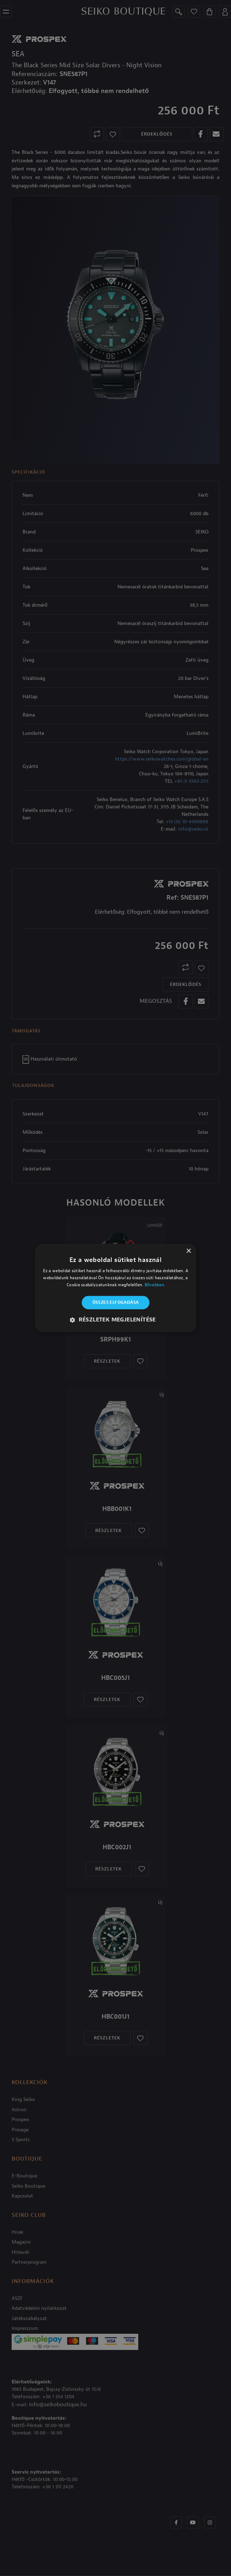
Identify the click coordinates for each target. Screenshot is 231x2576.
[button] (115, 1320)
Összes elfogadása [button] (115, 1302)
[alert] (115, 1288)
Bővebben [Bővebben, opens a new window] (154, 1285)
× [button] (188, 1251)
